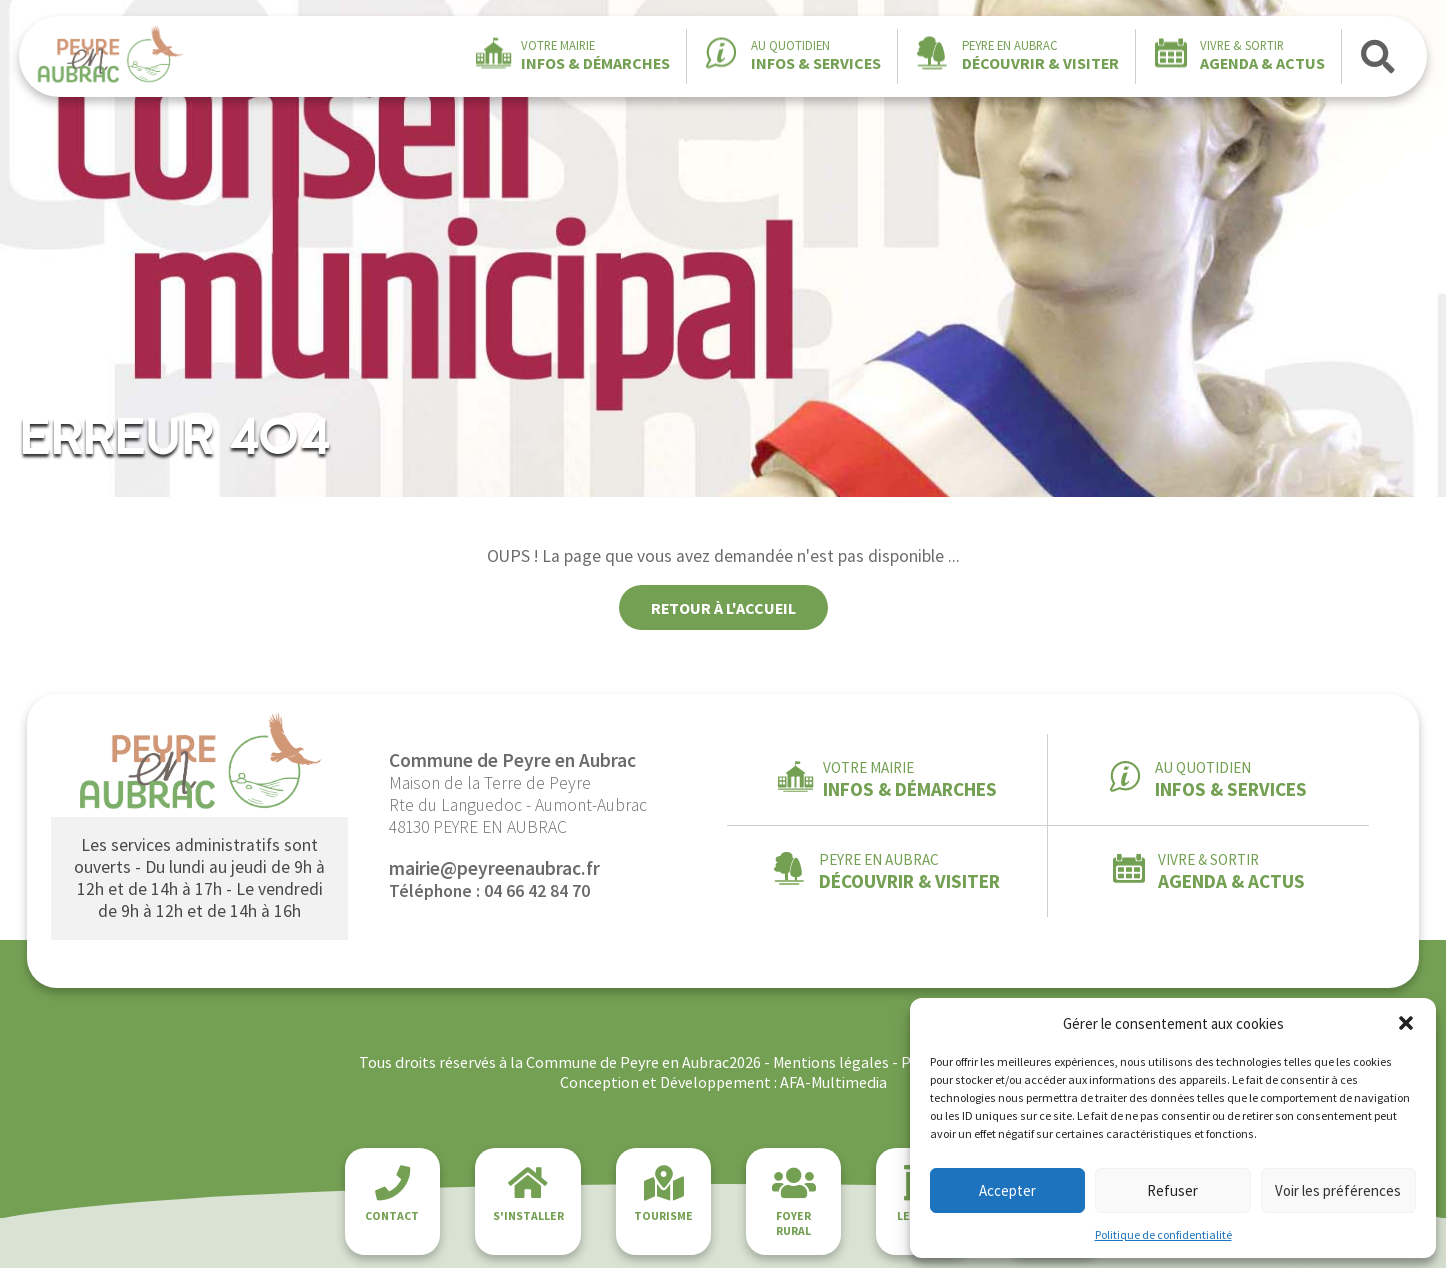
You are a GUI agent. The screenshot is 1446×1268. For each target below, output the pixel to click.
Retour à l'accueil (723, 608)
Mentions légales (831, 1062)
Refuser (1172, 1190)
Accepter (1007, 1190)
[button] (1406, 1023)
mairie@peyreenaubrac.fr (494, 868)
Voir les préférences (1338, 1190)
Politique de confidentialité (1163, 1234)
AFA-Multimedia (833, 1082)
